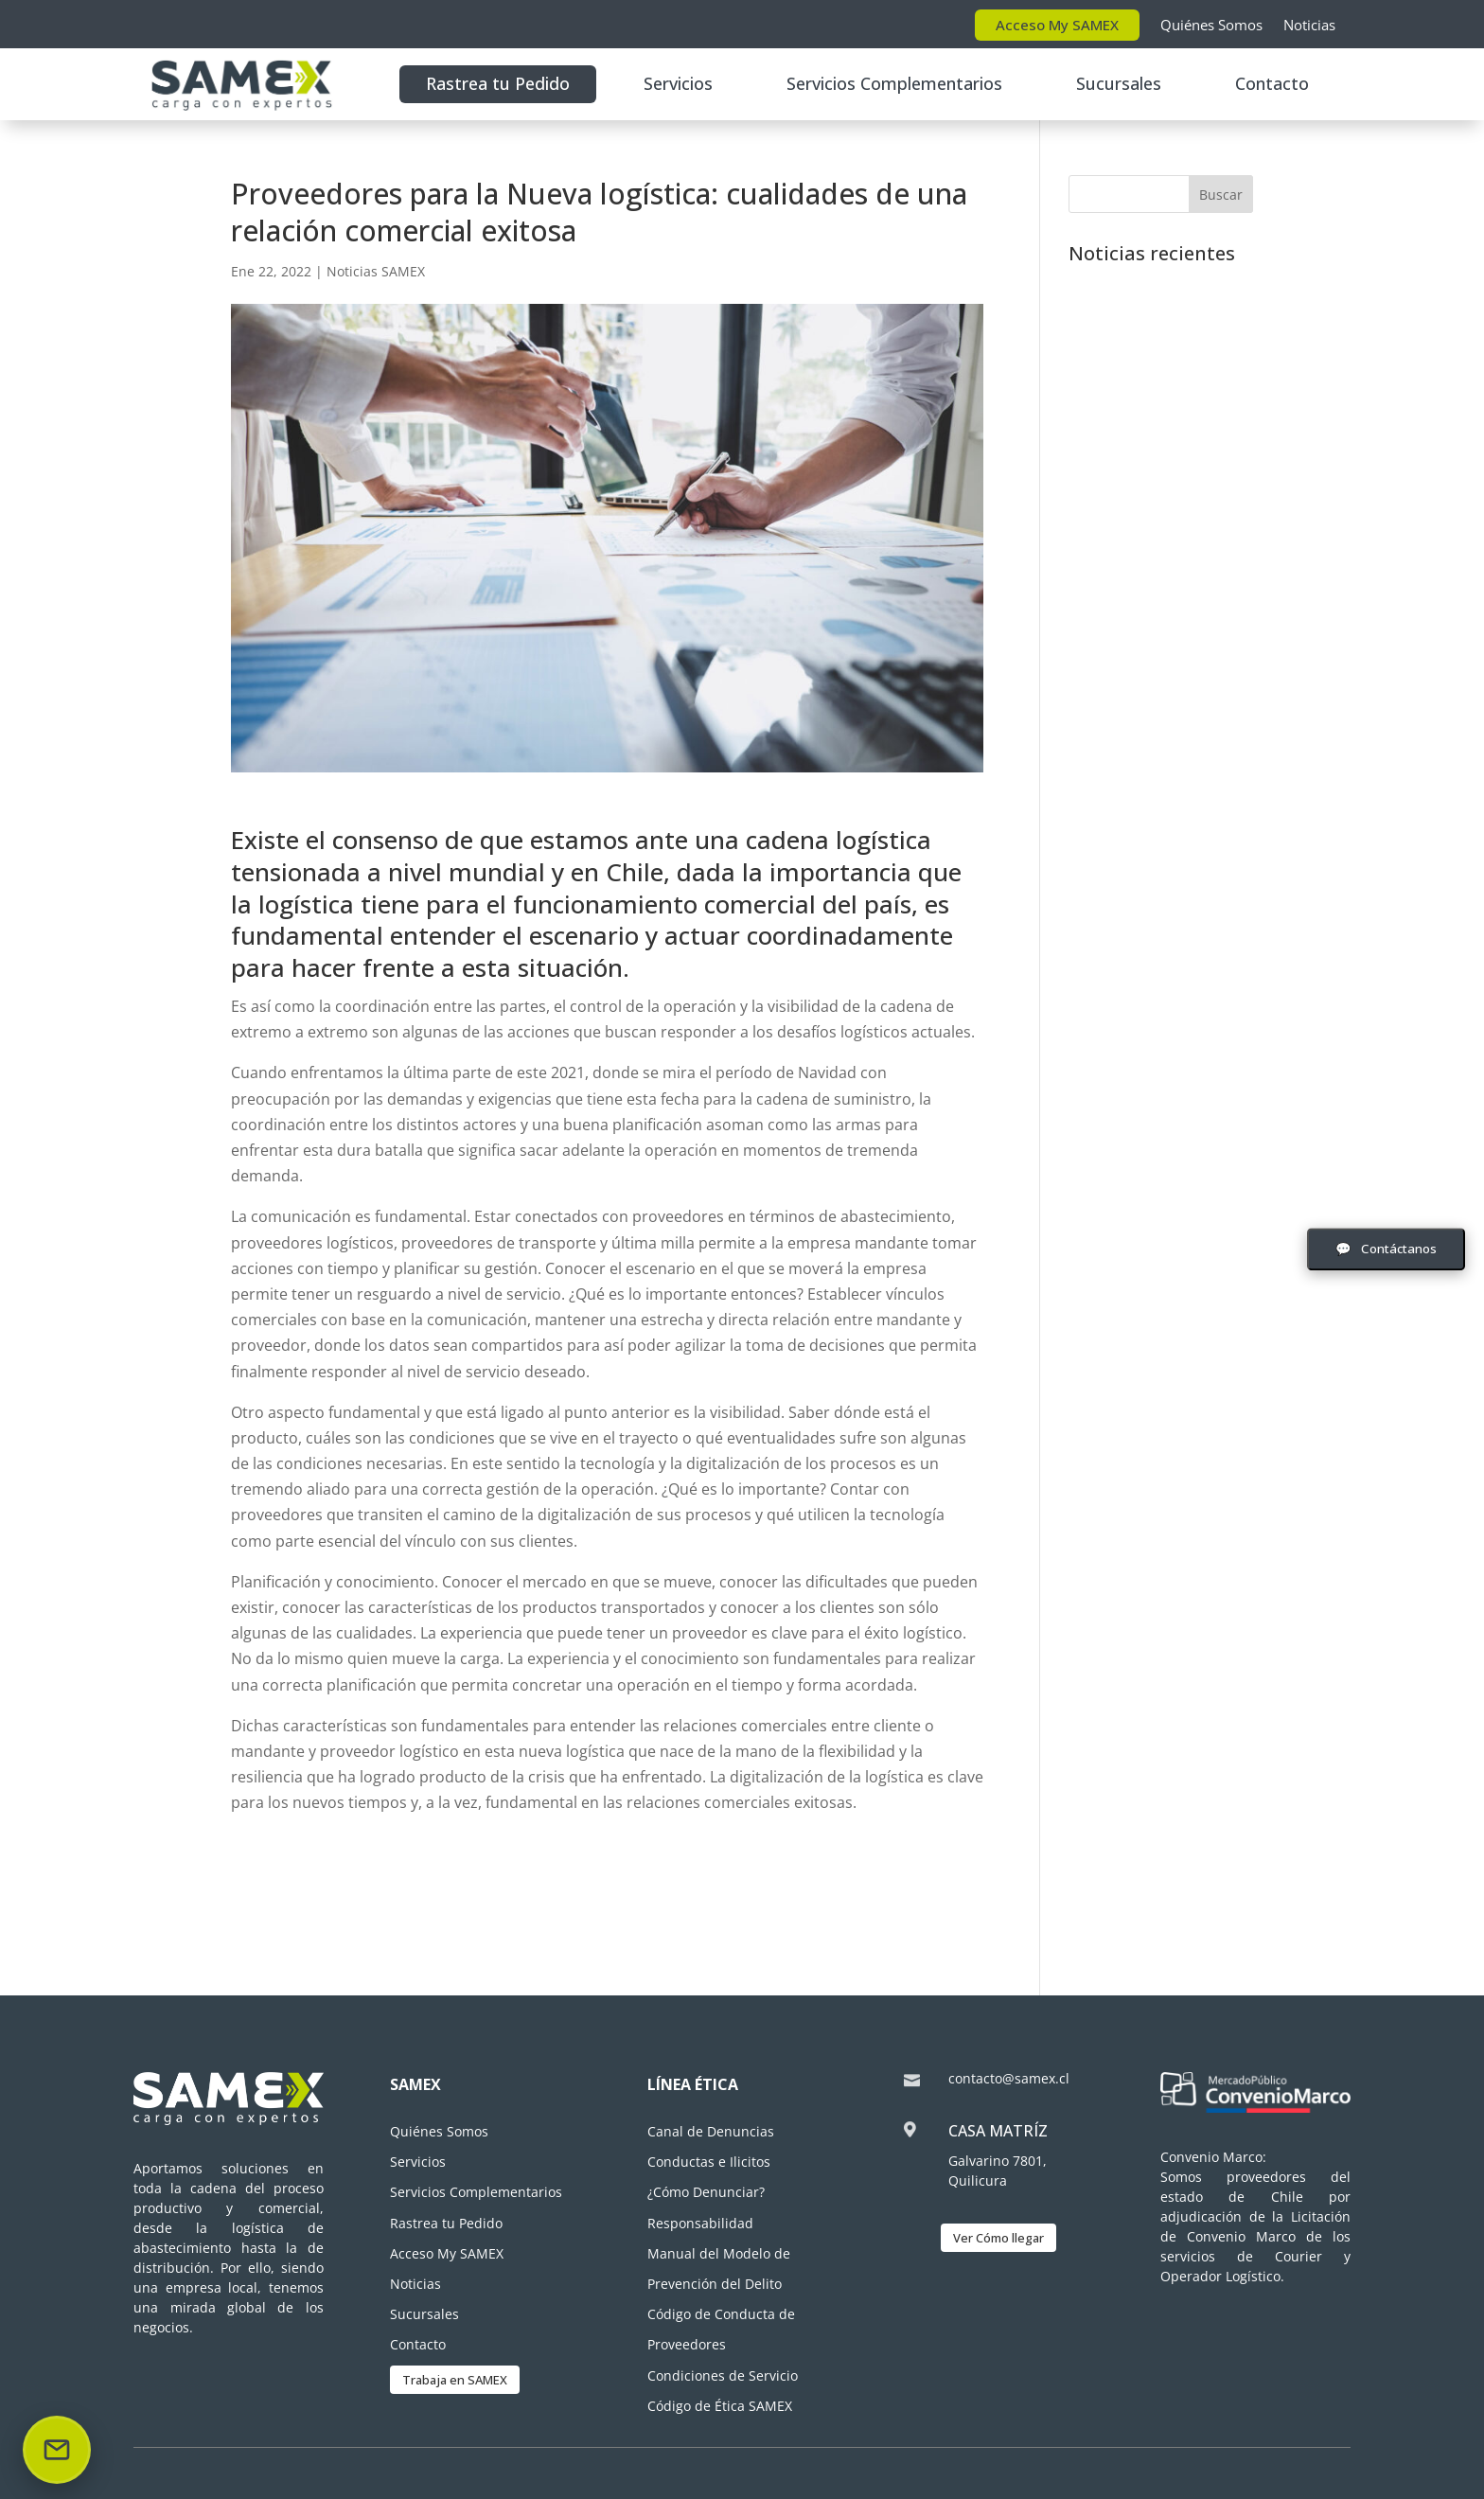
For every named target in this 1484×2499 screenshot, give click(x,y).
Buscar (1221, 195)
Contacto (1272, 83)
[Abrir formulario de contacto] (1386, 1249)
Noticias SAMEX (376, 271)
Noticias (1309, 24)
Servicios (678, 83)
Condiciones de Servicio (722, 2375)
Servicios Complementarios (894, 83)
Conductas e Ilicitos (708, 2162)
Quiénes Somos (1211, 24)
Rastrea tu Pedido (498, 83)
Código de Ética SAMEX (719, 2406)
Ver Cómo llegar (998, 2237)
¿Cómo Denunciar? (706, 2192)
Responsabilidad (700, 2223)
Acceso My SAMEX (1057, 24)
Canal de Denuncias (710, 2131)
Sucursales (1118, 83)
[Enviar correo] (57, 2450)
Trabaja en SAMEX (454, 2379)
